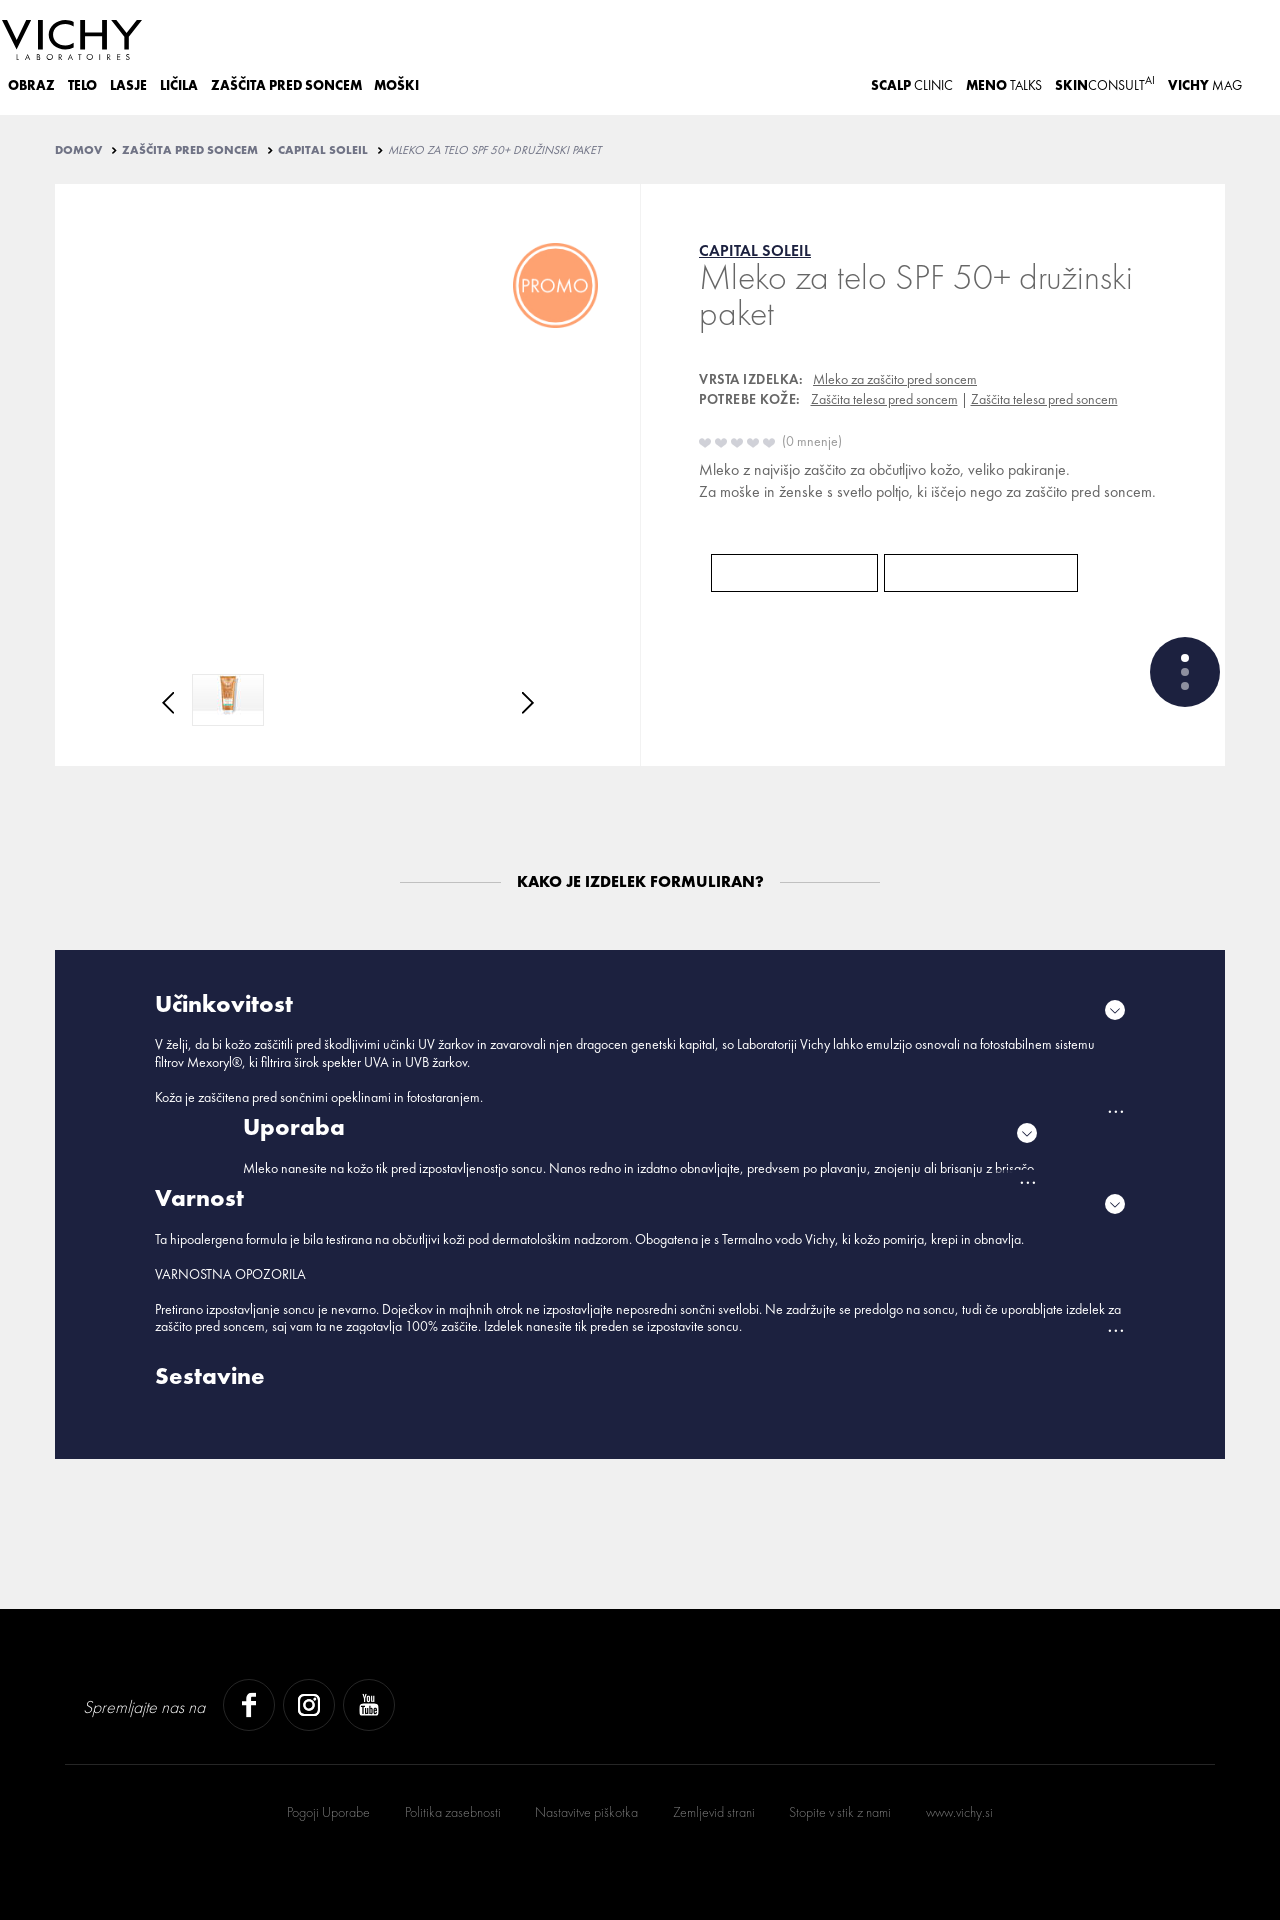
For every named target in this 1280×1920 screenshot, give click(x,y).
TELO (82, 85)
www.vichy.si (959, 1812)
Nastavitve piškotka (586, 1812)
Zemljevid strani (714, 1812)
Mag (1205, 85)
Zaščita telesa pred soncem (884, 399)
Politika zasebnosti (453, 1812)
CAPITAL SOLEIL (323, 150)
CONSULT (1105, 83)
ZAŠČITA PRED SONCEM (286, 85)
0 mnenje (812, 441)
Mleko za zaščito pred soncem (895, 379)
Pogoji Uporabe (328, 1812)
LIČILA (179, 85)
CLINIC (912, 85)
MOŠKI (396, 85)
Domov (78, 150)
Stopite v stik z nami (840, 1812)
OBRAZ (31, 85)
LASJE (128, 85)
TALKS (1004, 85)
